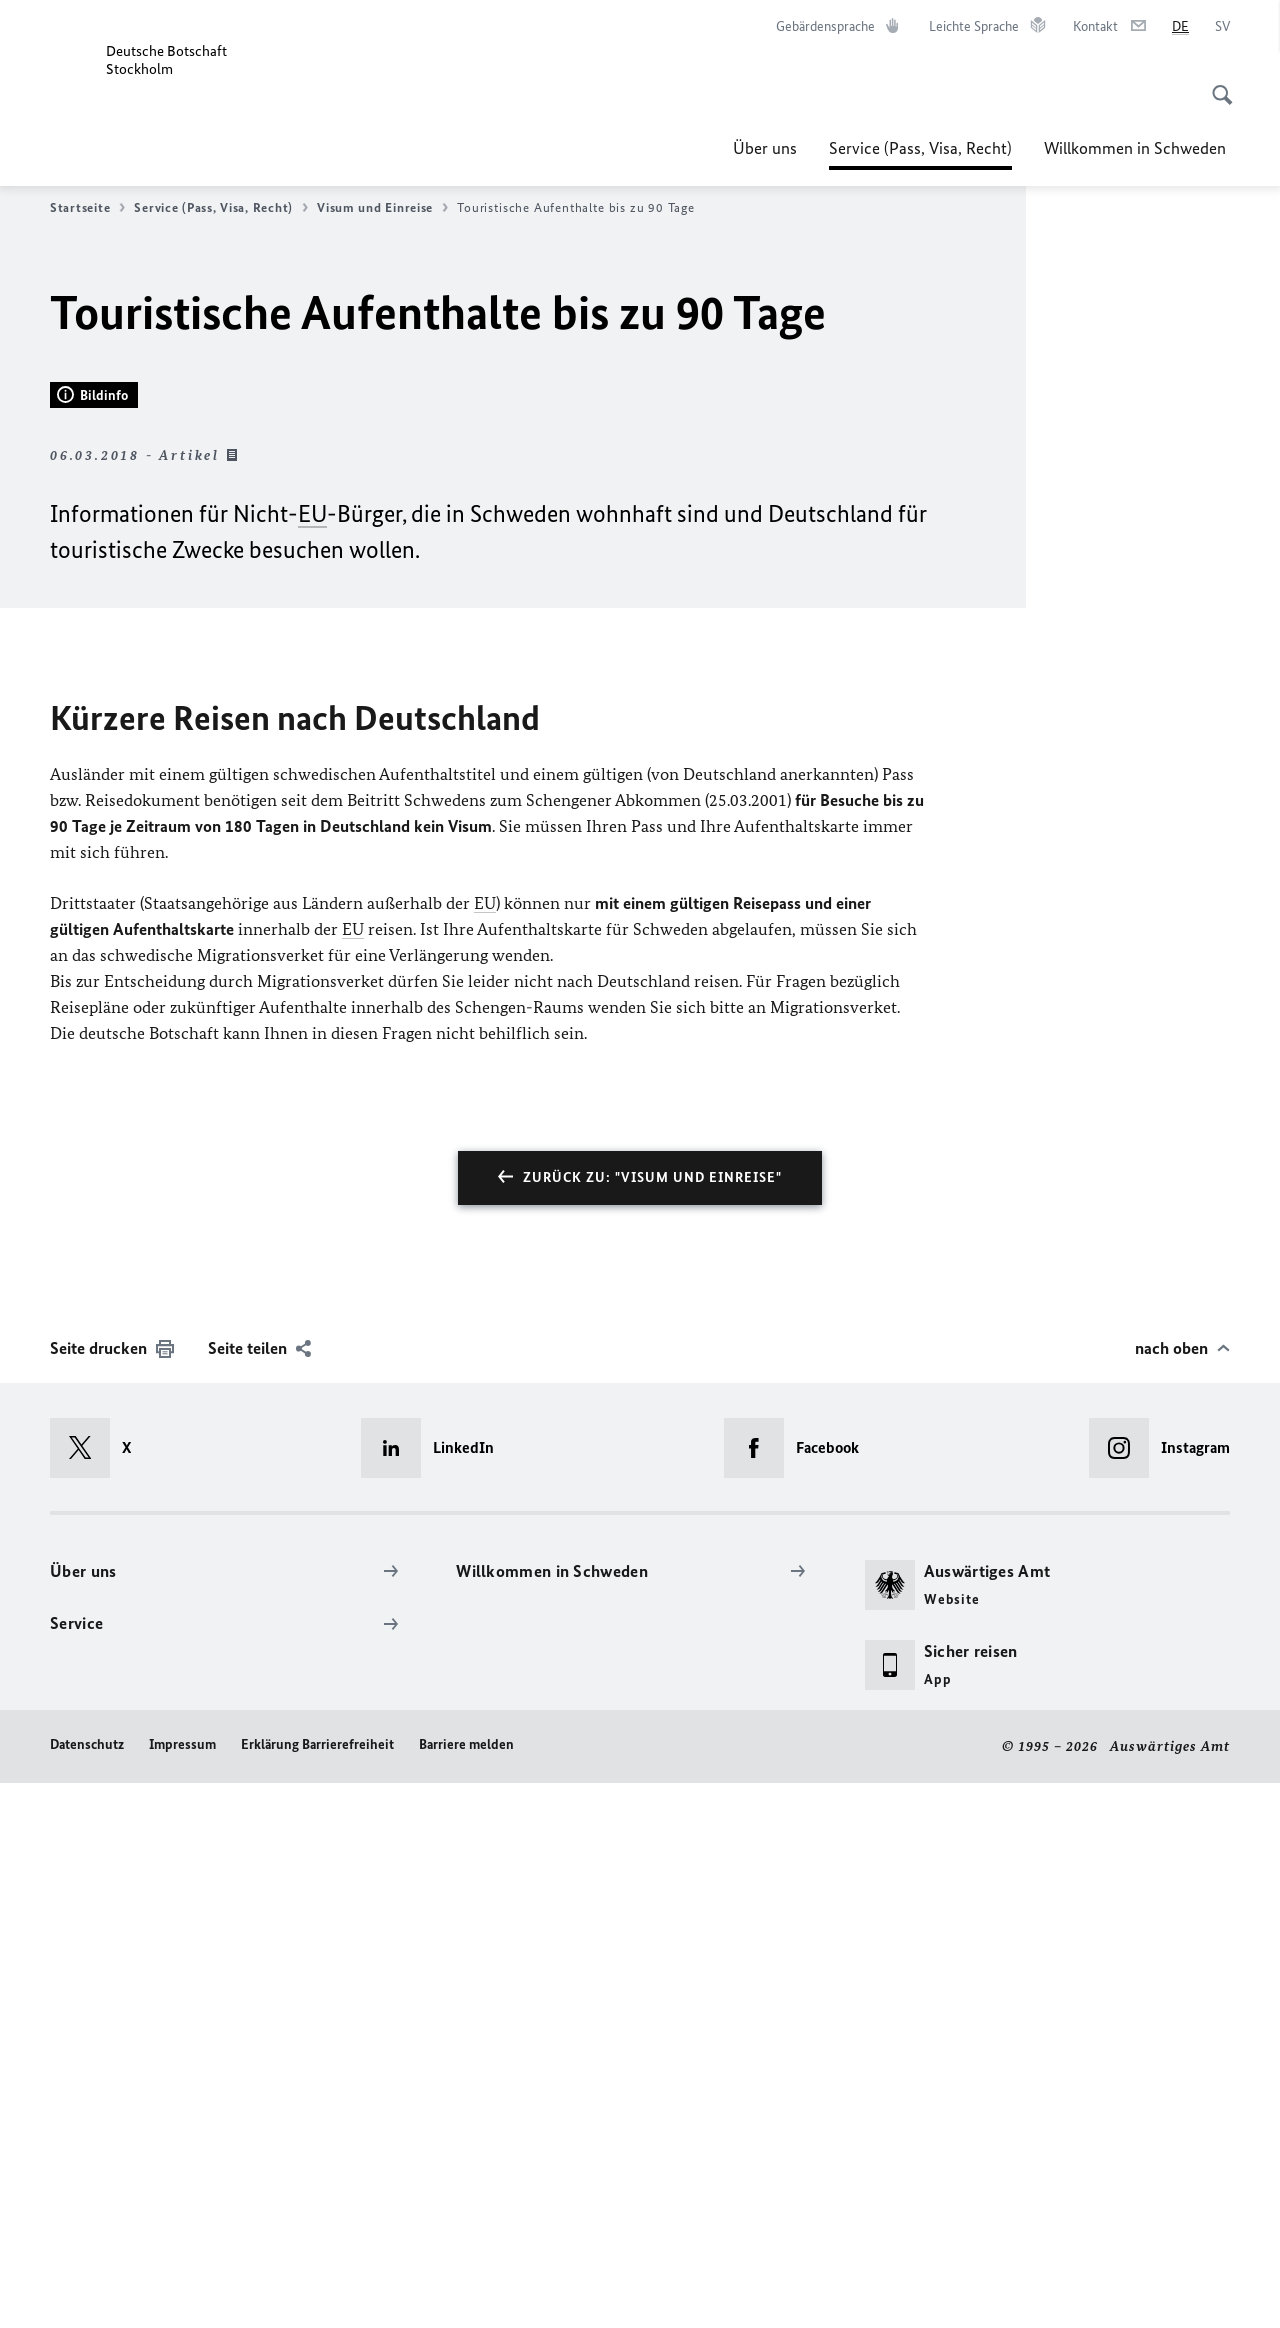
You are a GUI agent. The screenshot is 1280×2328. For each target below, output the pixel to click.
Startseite (87, 208)
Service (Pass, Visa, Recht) (920, 148)
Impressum (182, 2290)
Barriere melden (466, 2290)
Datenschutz (87, 2290)
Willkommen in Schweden (1137, 148)
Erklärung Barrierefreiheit (317, 2290)
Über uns (765, 148)
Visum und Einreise (382, 208)
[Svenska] (1222, 27)
